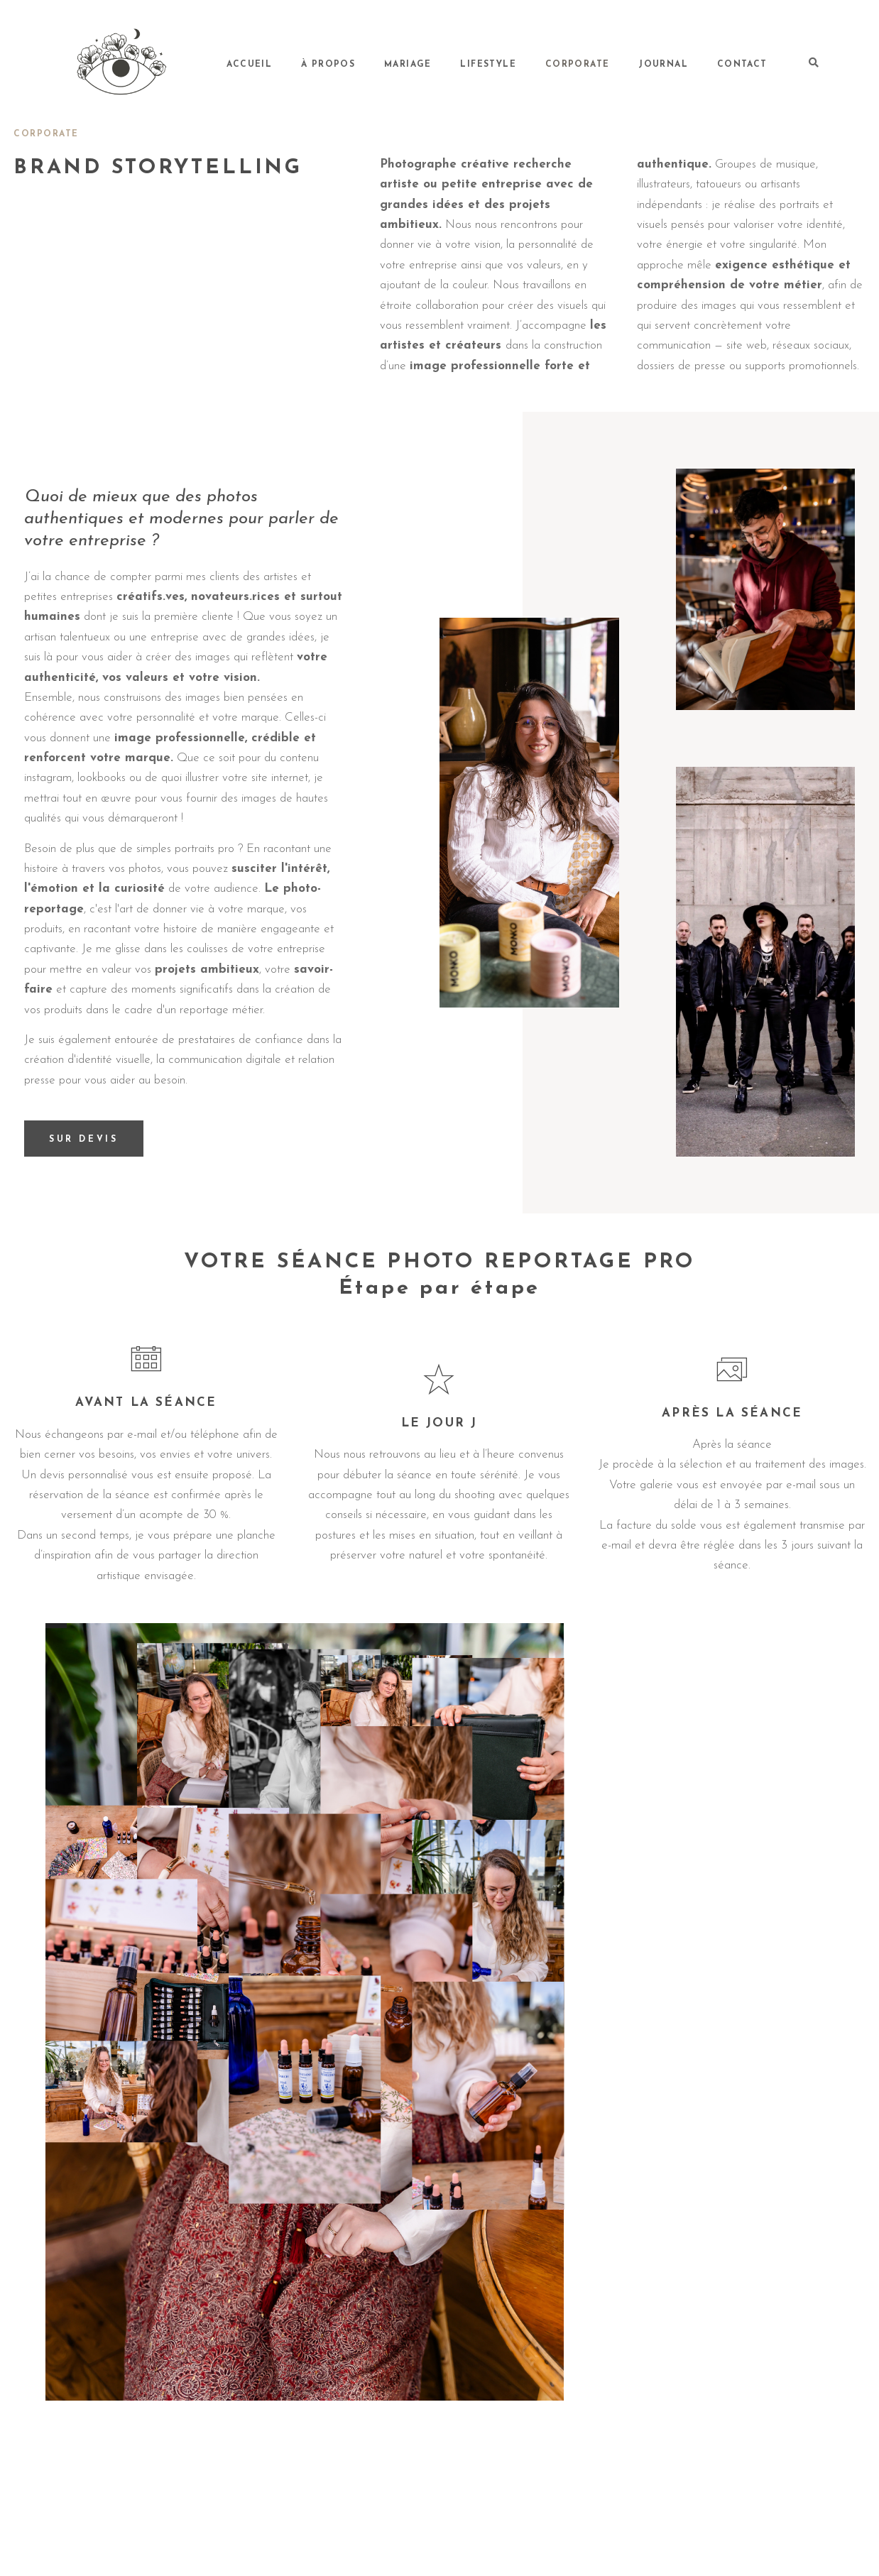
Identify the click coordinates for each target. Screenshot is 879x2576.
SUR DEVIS (85, 1141)
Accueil (359, 64)
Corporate (619, 64)
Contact (750, 64)
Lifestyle (547, 64)
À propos (421, 64)
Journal (688, 64)
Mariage (484, 64)
